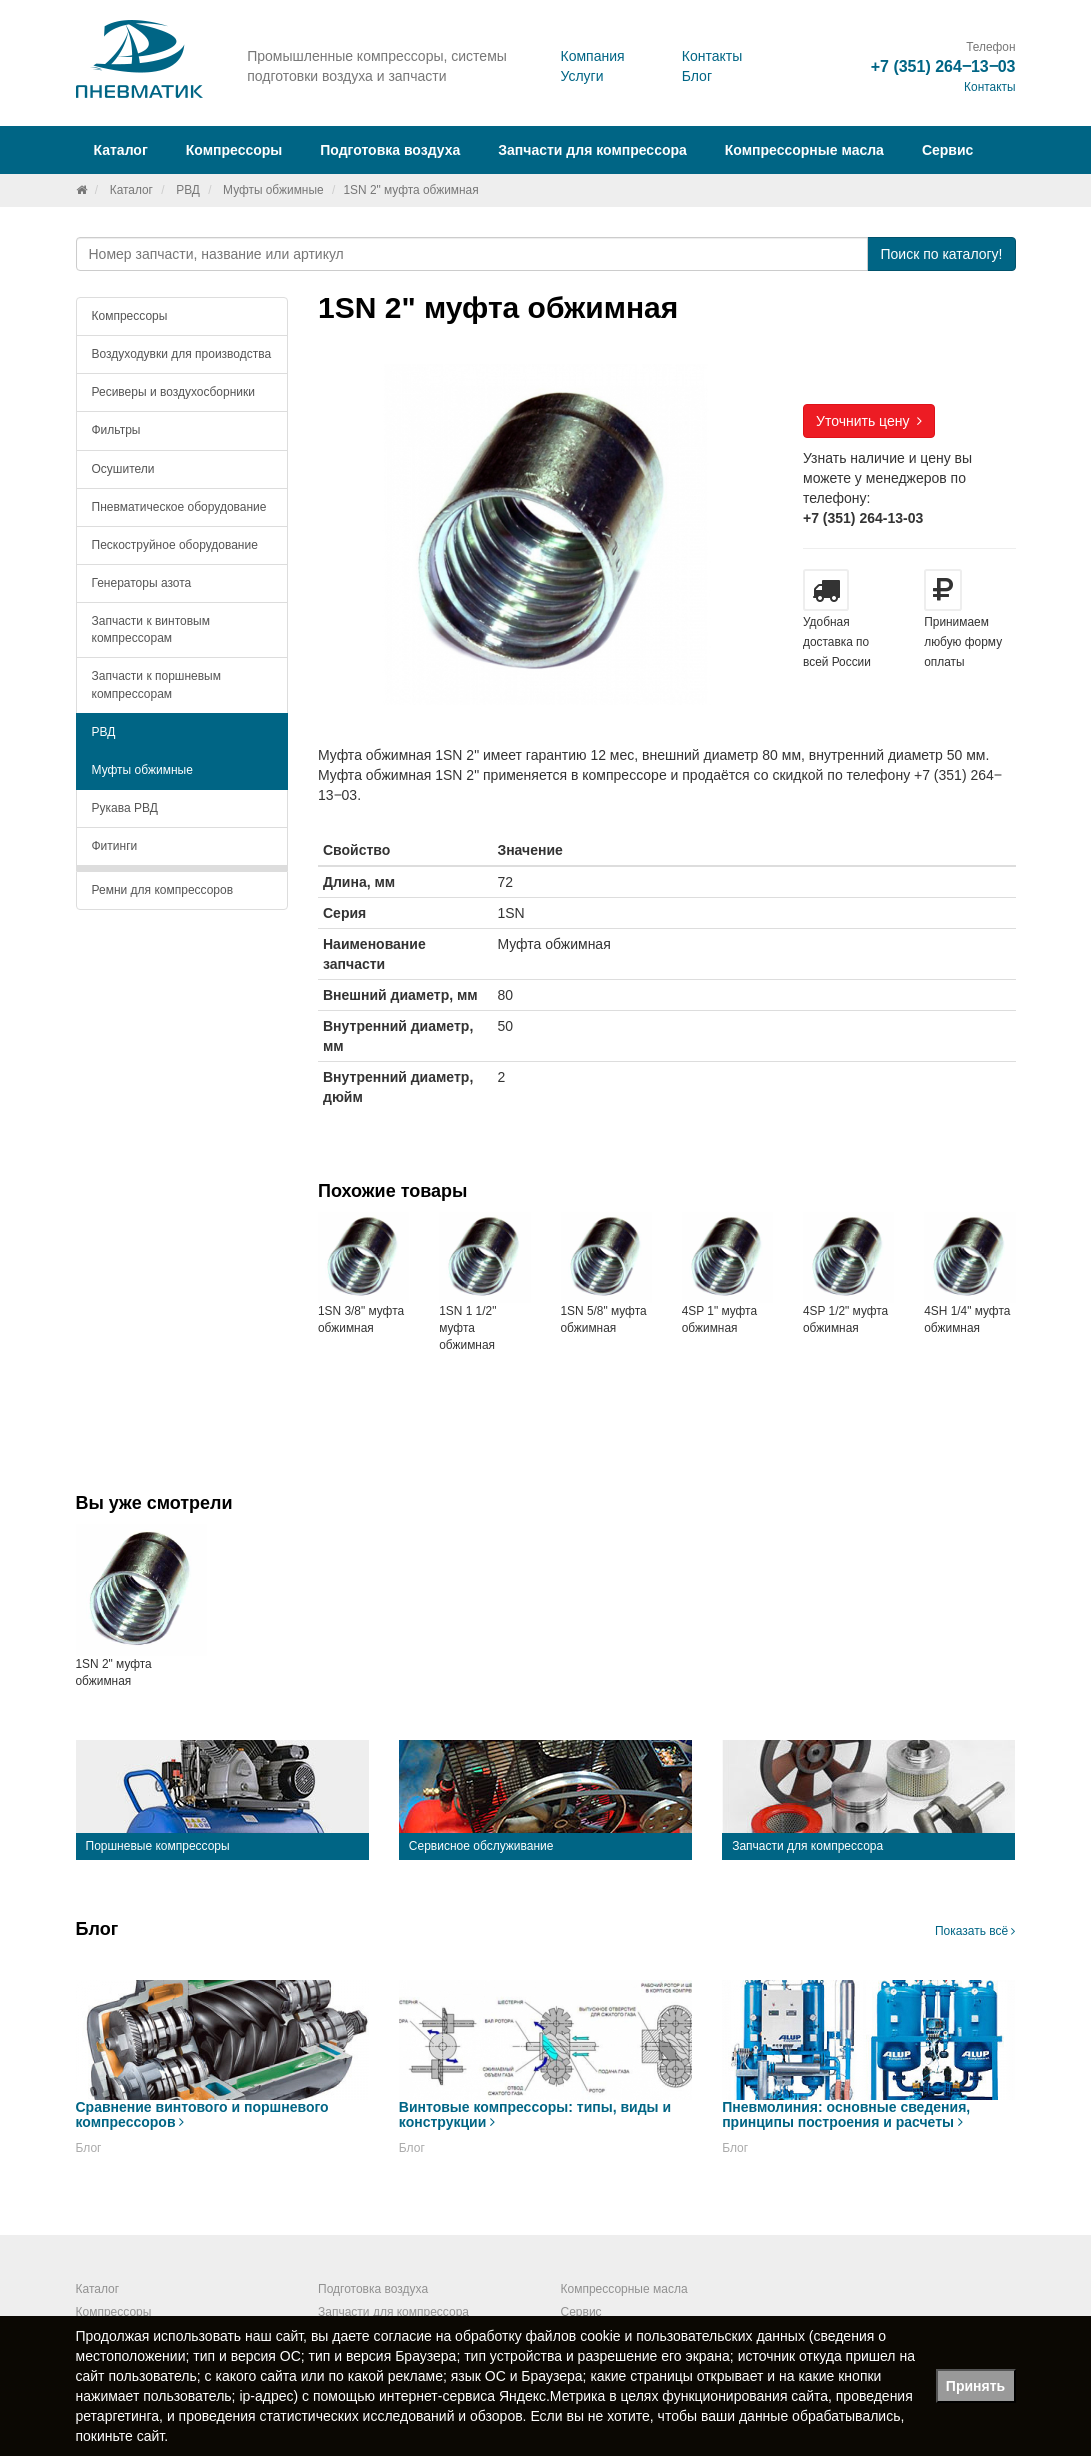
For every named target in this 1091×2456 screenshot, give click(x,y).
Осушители (123, 469)
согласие (403, 2336)
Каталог (131, 190)
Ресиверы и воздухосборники (174, 392)
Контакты (712, 56)
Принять (975, 2386)
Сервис (947, 150)
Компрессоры (130, 316)
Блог (697, 76)
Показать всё (975, 1931)
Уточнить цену (869, 421)
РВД (188, 190)
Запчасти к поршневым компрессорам (157, 684)
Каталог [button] (121, 150)
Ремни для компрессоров (163, 890)
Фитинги (115, 846)
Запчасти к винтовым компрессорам (151, 629)
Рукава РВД (125, 808)
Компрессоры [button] (234, 150)
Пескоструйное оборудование (175, 545)
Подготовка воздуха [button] (390, 150)
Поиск (941, 254)
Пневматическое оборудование (179, 507)
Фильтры (116, 430)
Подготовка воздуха (373, 2289)
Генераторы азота (142, 583)
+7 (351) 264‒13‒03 (943, 66)
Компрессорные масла (804, 150)
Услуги (581, 76)
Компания (592, 56)
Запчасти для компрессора (592, 150)
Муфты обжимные (273, 190)
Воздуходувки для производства (182, 354)
